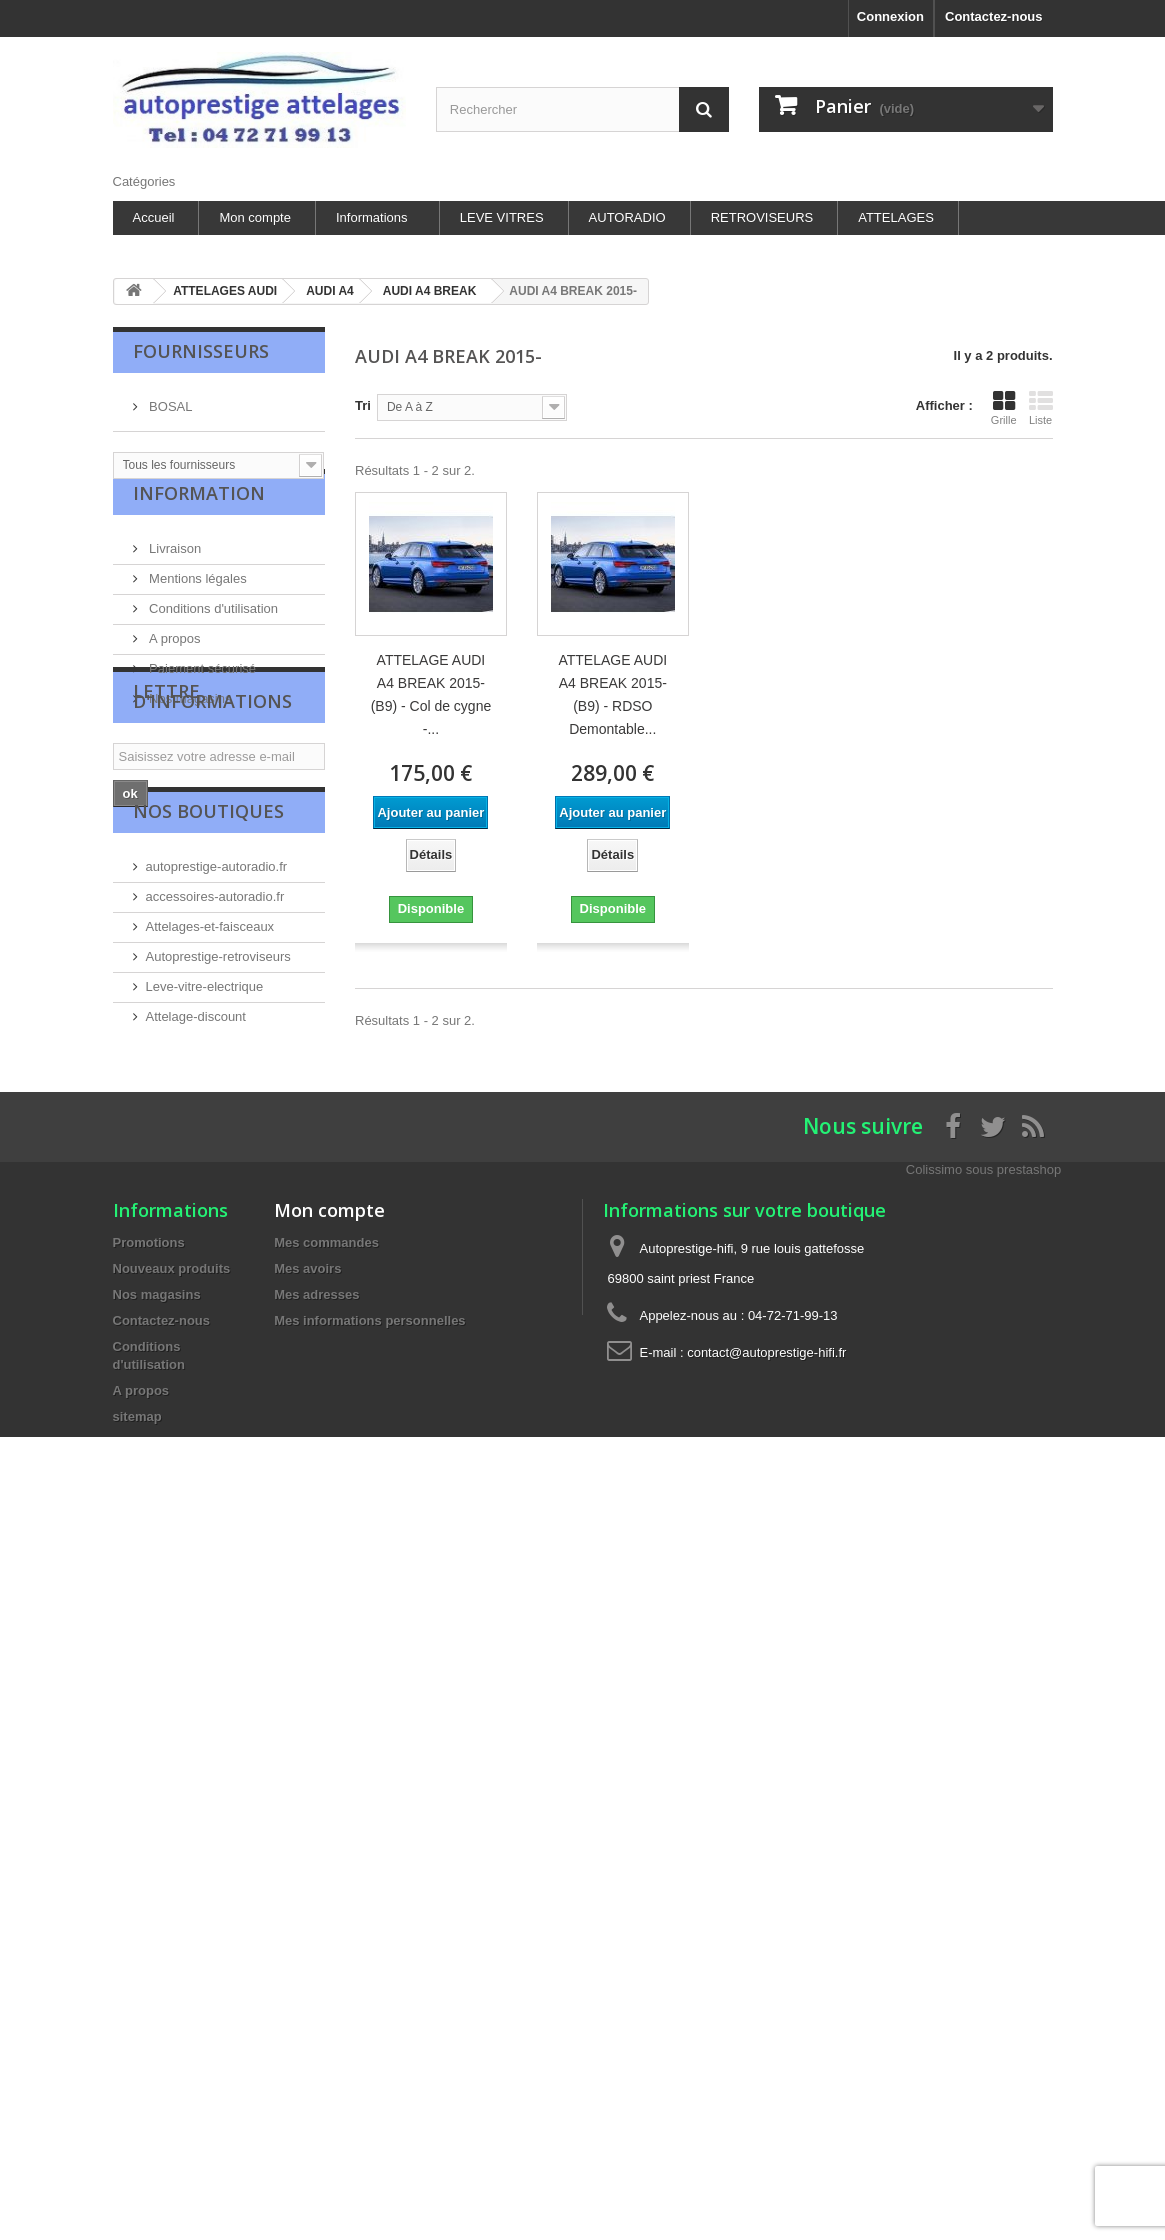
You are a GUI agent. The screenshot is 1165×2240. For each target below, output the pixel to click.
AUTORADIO (627, 217)
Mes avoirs (307, 1431)
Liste (1041, 408)
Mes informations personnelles (369, 1483)
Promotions (149, 1405)
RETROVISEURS (762, 217)
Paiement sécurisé (201, 692)
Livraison (174, 572)
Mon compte (255, 217)
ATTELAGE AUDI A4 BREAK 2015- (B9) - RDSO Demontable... (612, 694)
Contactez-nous (994, 16)
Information (199, 525)
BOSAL (169, 398)
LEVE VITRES (502, 217)
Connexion (890, 16)
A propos (173, 662)
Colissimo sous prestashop (983, 1332)
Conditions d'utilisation (212, 632)
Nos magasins (189, 722)
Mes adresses (316, 1457)
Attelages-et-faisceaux (210, 1069)
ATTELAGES (896, 217)
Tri (363, 405)
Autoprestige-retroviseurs (218, 1099)
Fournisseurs (201, 351)
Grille (1004, 408)
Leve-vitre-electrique (205, 1129)
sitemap (137, 1579)
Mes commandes (326, 1405)
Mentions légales (196, 602)
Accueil (154, 217)
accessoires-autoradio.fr (215, 1039)
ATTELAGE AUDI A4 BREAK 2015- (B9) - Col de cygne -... (431, 694)
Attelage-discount (196, 1159)
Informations (372, 217)
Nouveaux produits (172, 1431)
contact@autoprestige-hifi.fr (766, 1515)
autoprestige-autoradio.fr (217, 1009)
